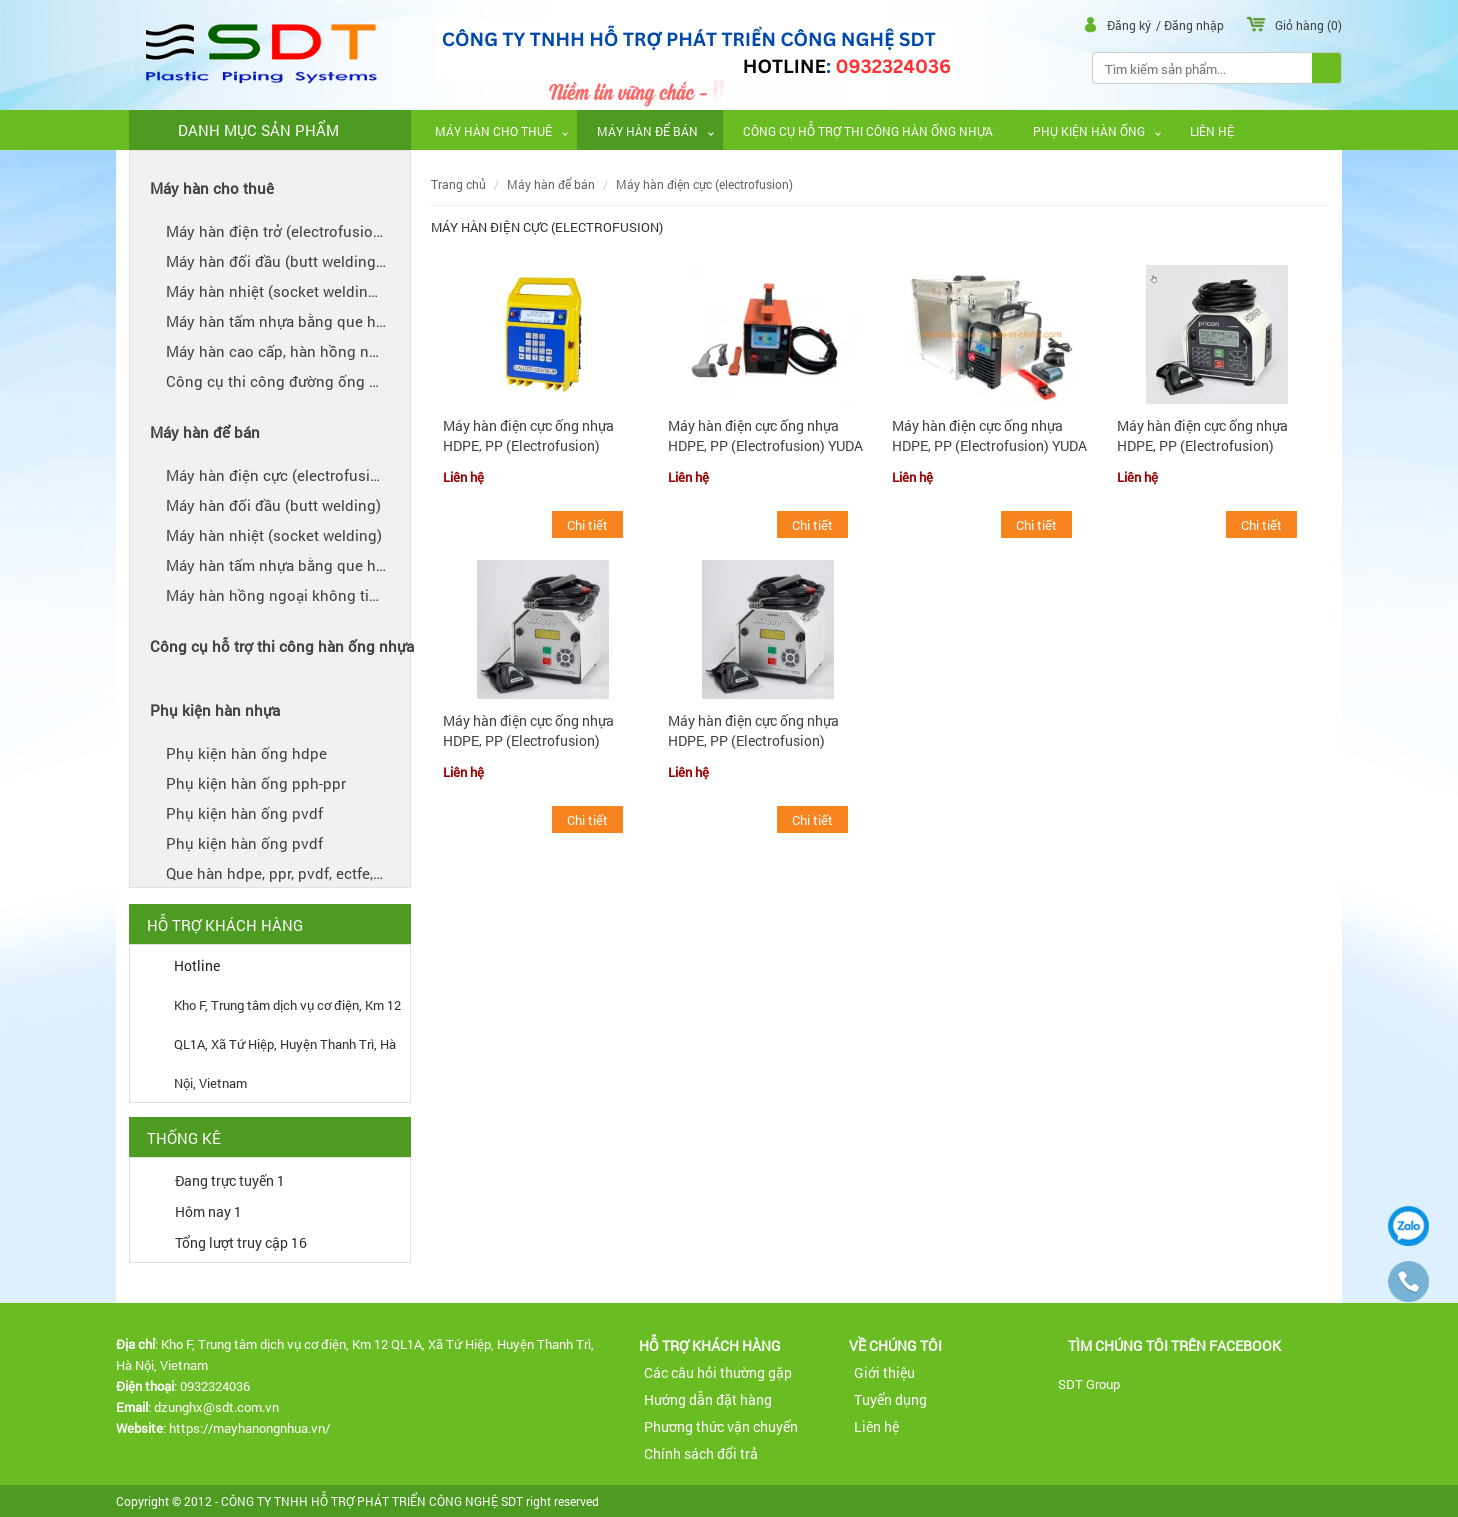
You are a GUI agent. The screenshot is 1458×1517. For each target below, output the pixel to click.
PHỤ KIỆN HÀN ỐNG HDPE (246, 753)
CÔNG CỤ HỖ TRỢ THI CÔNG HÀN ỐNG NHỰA (868, 131)
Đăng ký (1130, 25)
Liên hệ (1212, 131)
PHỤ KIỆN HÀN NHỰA (215, 710)
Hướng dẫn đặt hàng (708, 1399)
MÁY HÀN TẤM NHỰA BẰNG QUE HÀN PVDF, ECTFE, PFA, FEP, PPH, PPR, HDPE (291, 565)
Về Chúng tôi (895, 1345)
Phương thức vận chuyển (721, 1426)
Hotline (197, 965)
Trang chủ (458, 184)
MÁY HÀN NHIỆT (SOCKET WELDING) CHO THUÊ (291, 291)
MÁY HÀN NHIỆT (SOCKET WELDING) (274, 535)
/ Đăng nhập (1191, 25)
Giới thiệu (884, 1372)
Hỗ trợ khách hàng (710, 1345)
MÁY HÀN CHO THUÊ (493, 131)
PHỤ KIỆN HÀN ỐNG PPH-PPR (256, 783)
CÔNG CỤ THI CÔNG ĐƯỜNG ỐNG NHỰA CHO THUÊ (291, 381)
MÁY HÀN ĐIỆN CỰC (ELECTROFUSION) (279, 475)
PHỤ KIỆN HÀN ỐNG (1089, 131)
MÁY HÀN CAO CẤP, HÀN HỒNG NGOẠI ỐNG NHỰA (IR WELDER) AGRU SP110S (291, 351)
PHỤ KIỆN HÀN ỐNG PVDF (244, 813)
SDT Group (1089, 1383)
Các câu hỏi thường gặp (718, 1372)
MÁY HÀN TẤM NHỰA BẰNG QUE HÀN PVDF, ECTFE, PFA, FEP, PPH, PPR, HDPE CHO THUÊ (291, 321)
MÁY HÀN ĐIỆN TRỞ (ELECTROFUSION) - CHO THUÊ (291, 231)
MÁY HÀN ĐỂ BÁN (647, 131)
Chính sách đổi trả (701, 1453)
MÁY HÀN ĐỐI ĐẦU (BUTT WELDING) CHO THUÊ (291, 261)
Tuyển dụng (890, 1399)
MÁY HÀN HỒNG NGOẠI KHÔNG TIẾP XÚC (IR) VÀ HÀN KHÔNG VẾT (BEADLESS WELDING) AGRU (291, 595)
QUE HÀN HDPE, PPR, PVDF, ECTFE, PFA (282, 873)
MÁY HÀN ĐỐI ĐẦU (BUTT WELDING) (273, 505)
